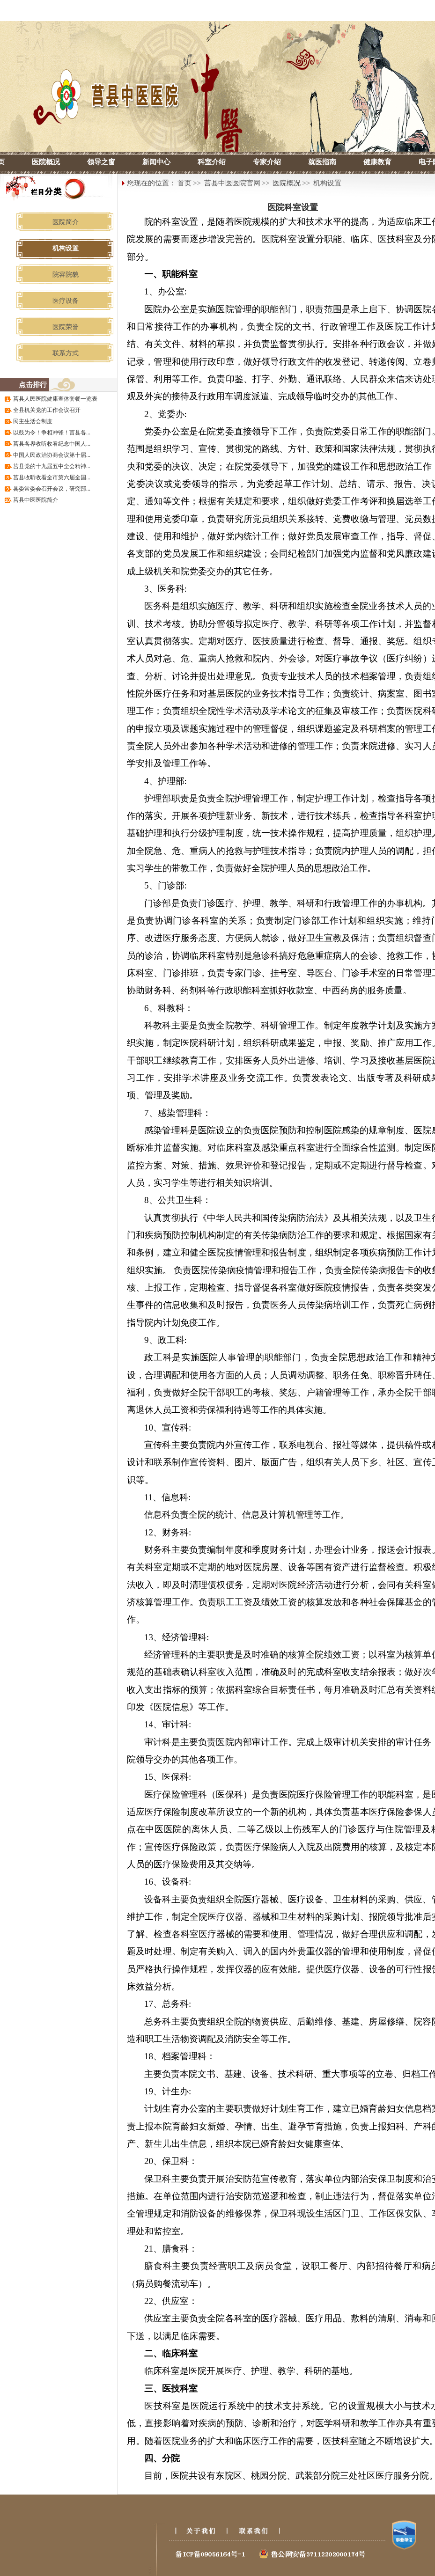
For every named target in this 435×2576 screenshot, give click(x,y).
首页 (184, 183)
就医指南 (322, 162)
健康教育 (377, 162)
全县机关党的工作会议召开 (47, 410)
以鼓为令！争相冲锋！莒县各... (51, 432)
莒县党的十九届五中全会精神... (51, 466)
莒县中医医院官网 (232, 183)
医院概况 (46, 162)
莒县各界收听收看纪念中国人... (51, 443)
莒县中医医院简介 (35, 500)
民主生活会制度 (32, 421)
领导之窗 (101, 162)
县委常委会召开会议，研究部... (51, 488)
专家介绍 (267, 162)
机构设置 (327, 183)
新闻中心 (156, 162)
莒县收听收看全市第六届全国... (51, 477)
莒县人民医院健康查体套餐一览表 (55, 399)
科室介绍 (212, 162)
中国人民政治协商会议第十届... (51, 455)
